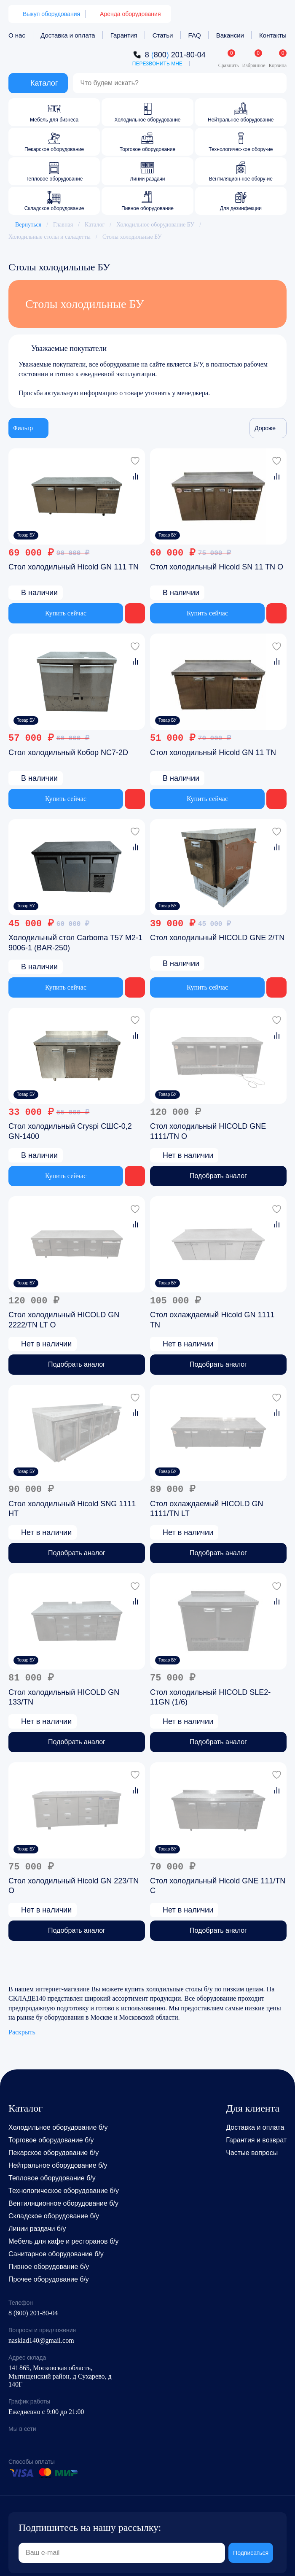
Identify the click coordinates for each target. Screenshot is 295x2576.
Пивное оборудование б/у (48, 2266)
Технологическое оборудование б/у (63, 2190)
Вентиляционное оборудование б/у (63, 2203)
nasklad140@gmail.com (41, 2340)
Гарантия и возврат (256, 2140)
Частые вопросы (252, 2152)
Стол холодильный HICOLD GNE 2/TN (217, 937)
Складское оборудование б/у (53, 2216)
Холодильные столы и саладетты (49, 237)
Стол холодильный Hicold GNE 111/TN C (217, 1886)
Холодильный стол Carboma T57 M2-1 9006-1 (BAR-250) (75, 942)
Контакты (273, 35)
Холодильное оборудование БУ (155, 224)
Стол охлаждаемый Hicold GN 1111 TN (212, 1320)
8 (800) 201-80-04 (33, 2313)
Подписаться (250, 2552)
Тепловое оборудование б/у (52, 2178)
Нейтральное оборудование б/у (57, 2165)
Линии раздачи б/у (37, 2228)
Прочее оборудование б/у (48, 2279)
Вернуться (24, 224)
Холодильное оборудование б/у (57, 2127)
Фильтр (28, 428)
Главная (63, 224)
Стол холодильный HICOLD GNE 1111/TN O (208, 1131)
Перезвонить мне (157, 63)
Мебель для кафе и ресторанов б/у (63, 2241)
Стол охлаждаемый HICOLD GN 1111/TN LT (206, 1508)
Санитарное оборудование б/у (56, 2254)
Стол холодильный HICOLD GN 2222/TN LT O (63, 1320)
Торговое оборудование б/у (51, 2140)
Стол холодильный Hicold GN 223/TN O (73, 1886)
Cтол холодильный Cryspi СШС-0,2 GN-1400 (70, 1131)
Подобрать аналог (218, 1175)
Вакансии (230, 35)
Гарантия (123, 35)
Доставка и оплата (67, 35)
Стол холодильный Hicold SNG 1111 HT (72, 1508)
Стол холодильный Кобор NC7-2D (68, 752)
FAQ (194, 35)
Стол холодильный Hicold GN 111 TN (73, 567)
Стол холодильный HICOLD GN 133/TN (63, 1697)
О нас (16, 35)
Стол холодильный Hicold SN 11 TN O (216, 567)
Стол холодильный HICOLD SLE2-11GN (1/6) (210, 1697)
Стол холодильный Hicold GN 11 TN (213, 752)
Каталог (95, 224)
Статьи (163, 35)
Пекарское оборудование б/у (53, 2152)
